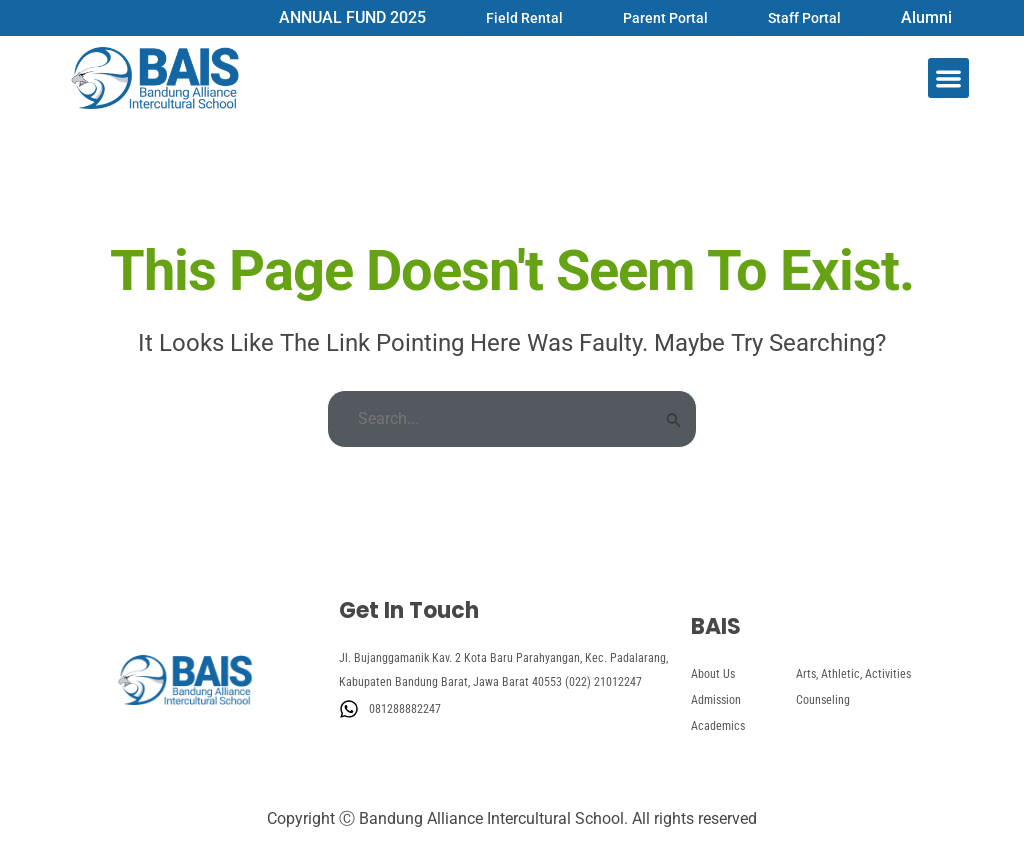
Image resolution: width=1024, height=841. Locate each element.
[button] (948, 78)
